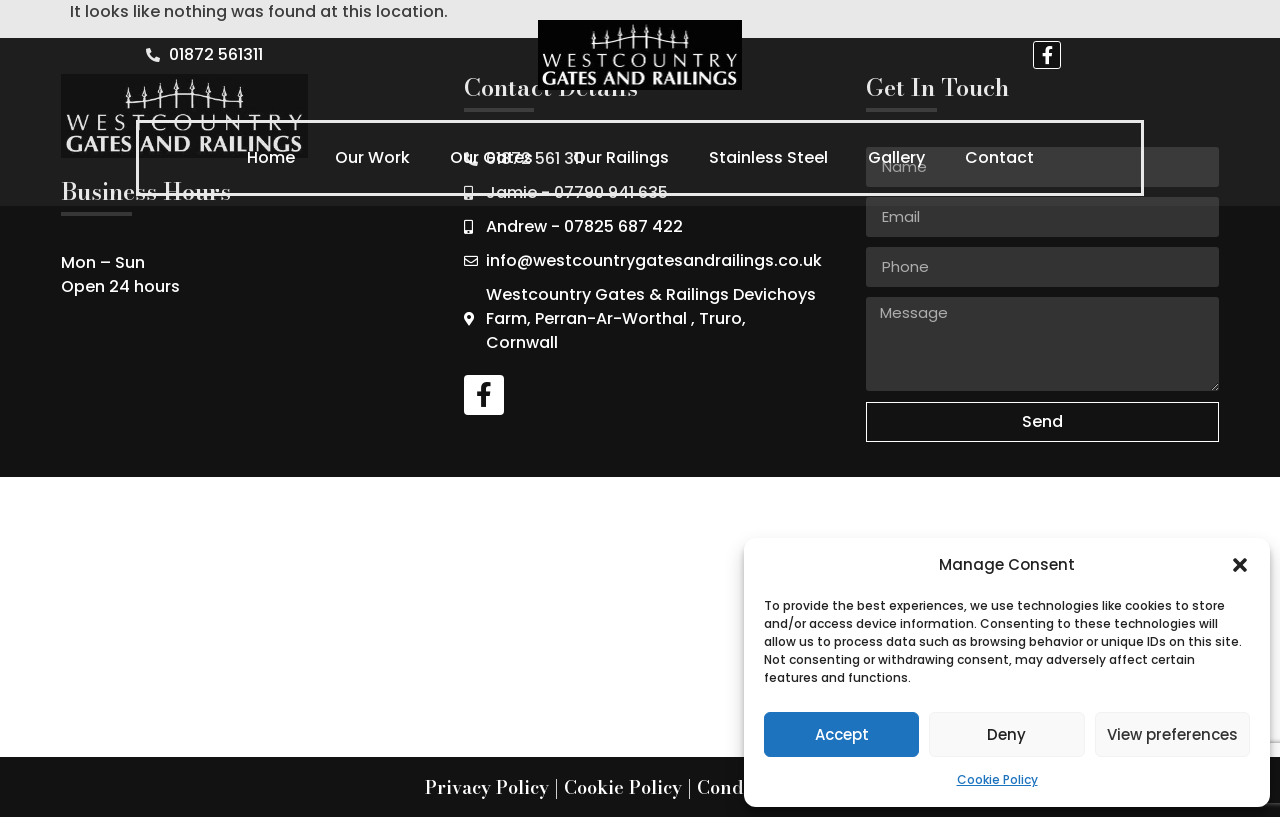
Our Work (372, 157)
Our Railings (621, 157)
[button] (1240, 565)
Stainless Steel (768, 157)
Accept (842, 734)
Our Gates (491, 157)
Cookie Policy (997, 779)
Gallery (896, 157)
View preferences (1172, 734)
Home (271, 157)
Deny (1006, 734)
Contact (999, 157)
